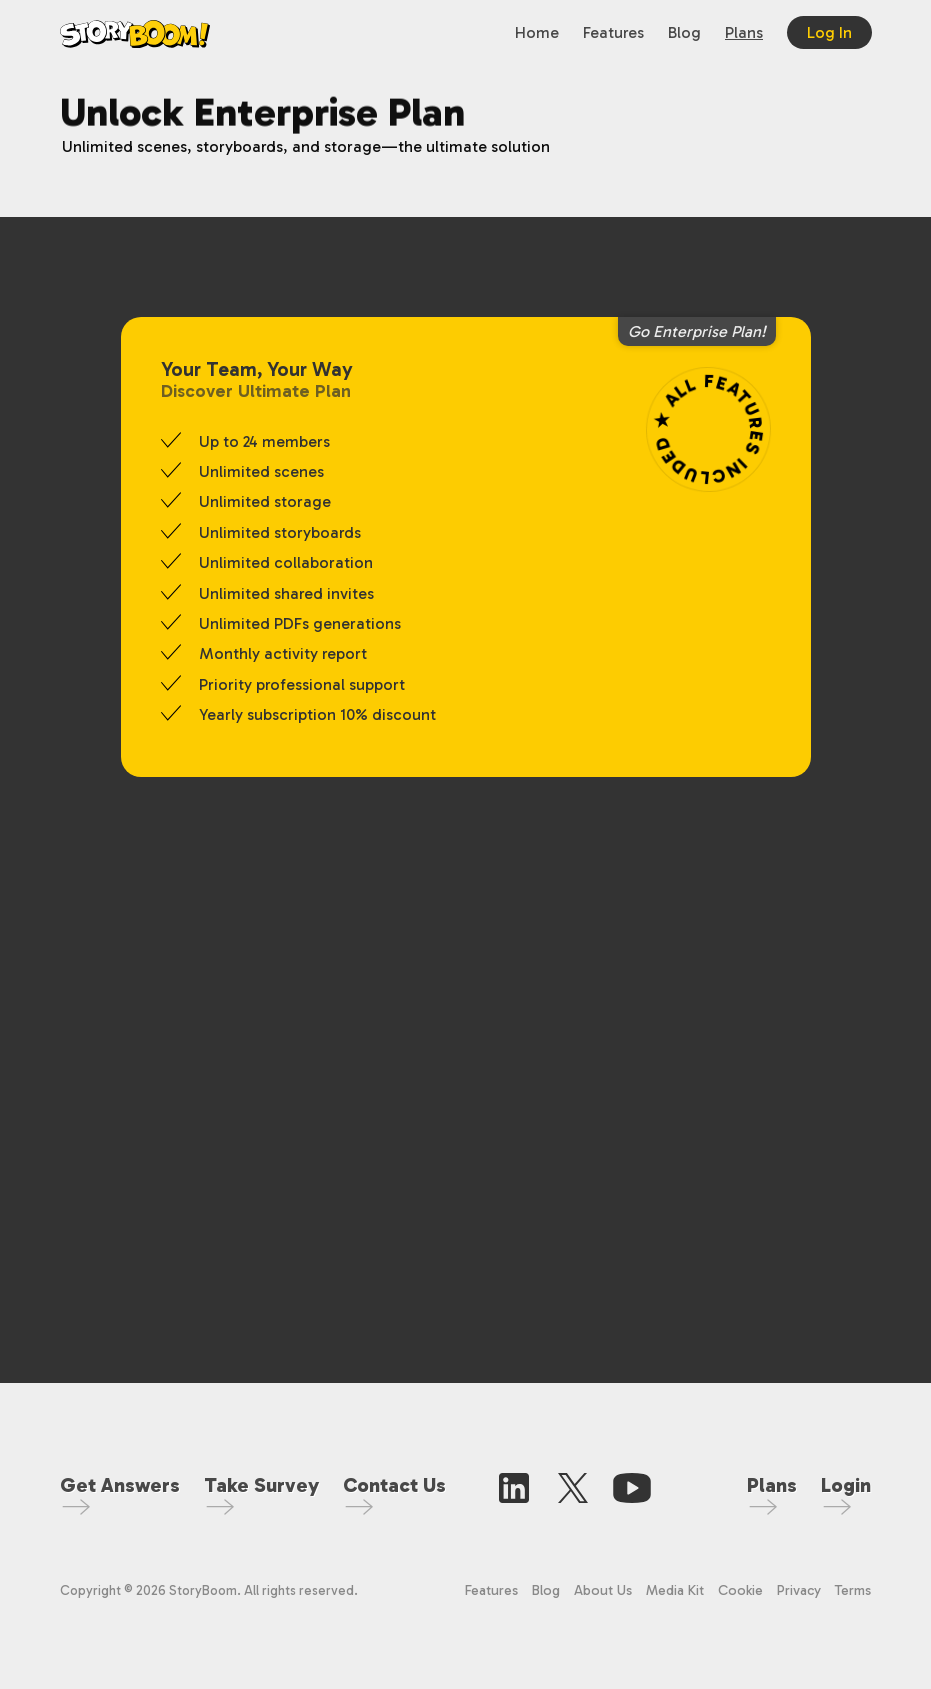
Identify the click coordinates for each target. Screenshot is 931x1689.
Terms (853, 1590)
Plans (744, 32)
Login (846, 1485)
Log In (829, 32)
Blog (684, 32)
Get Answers (120, 1485)
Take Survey (261, 1485)
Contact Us (394, 1485)
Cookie (742, 1590)
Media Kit (675, 1590)
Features (613, 32)
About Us (603, 1590)
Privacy (799, 1590)
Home (537, 32)
